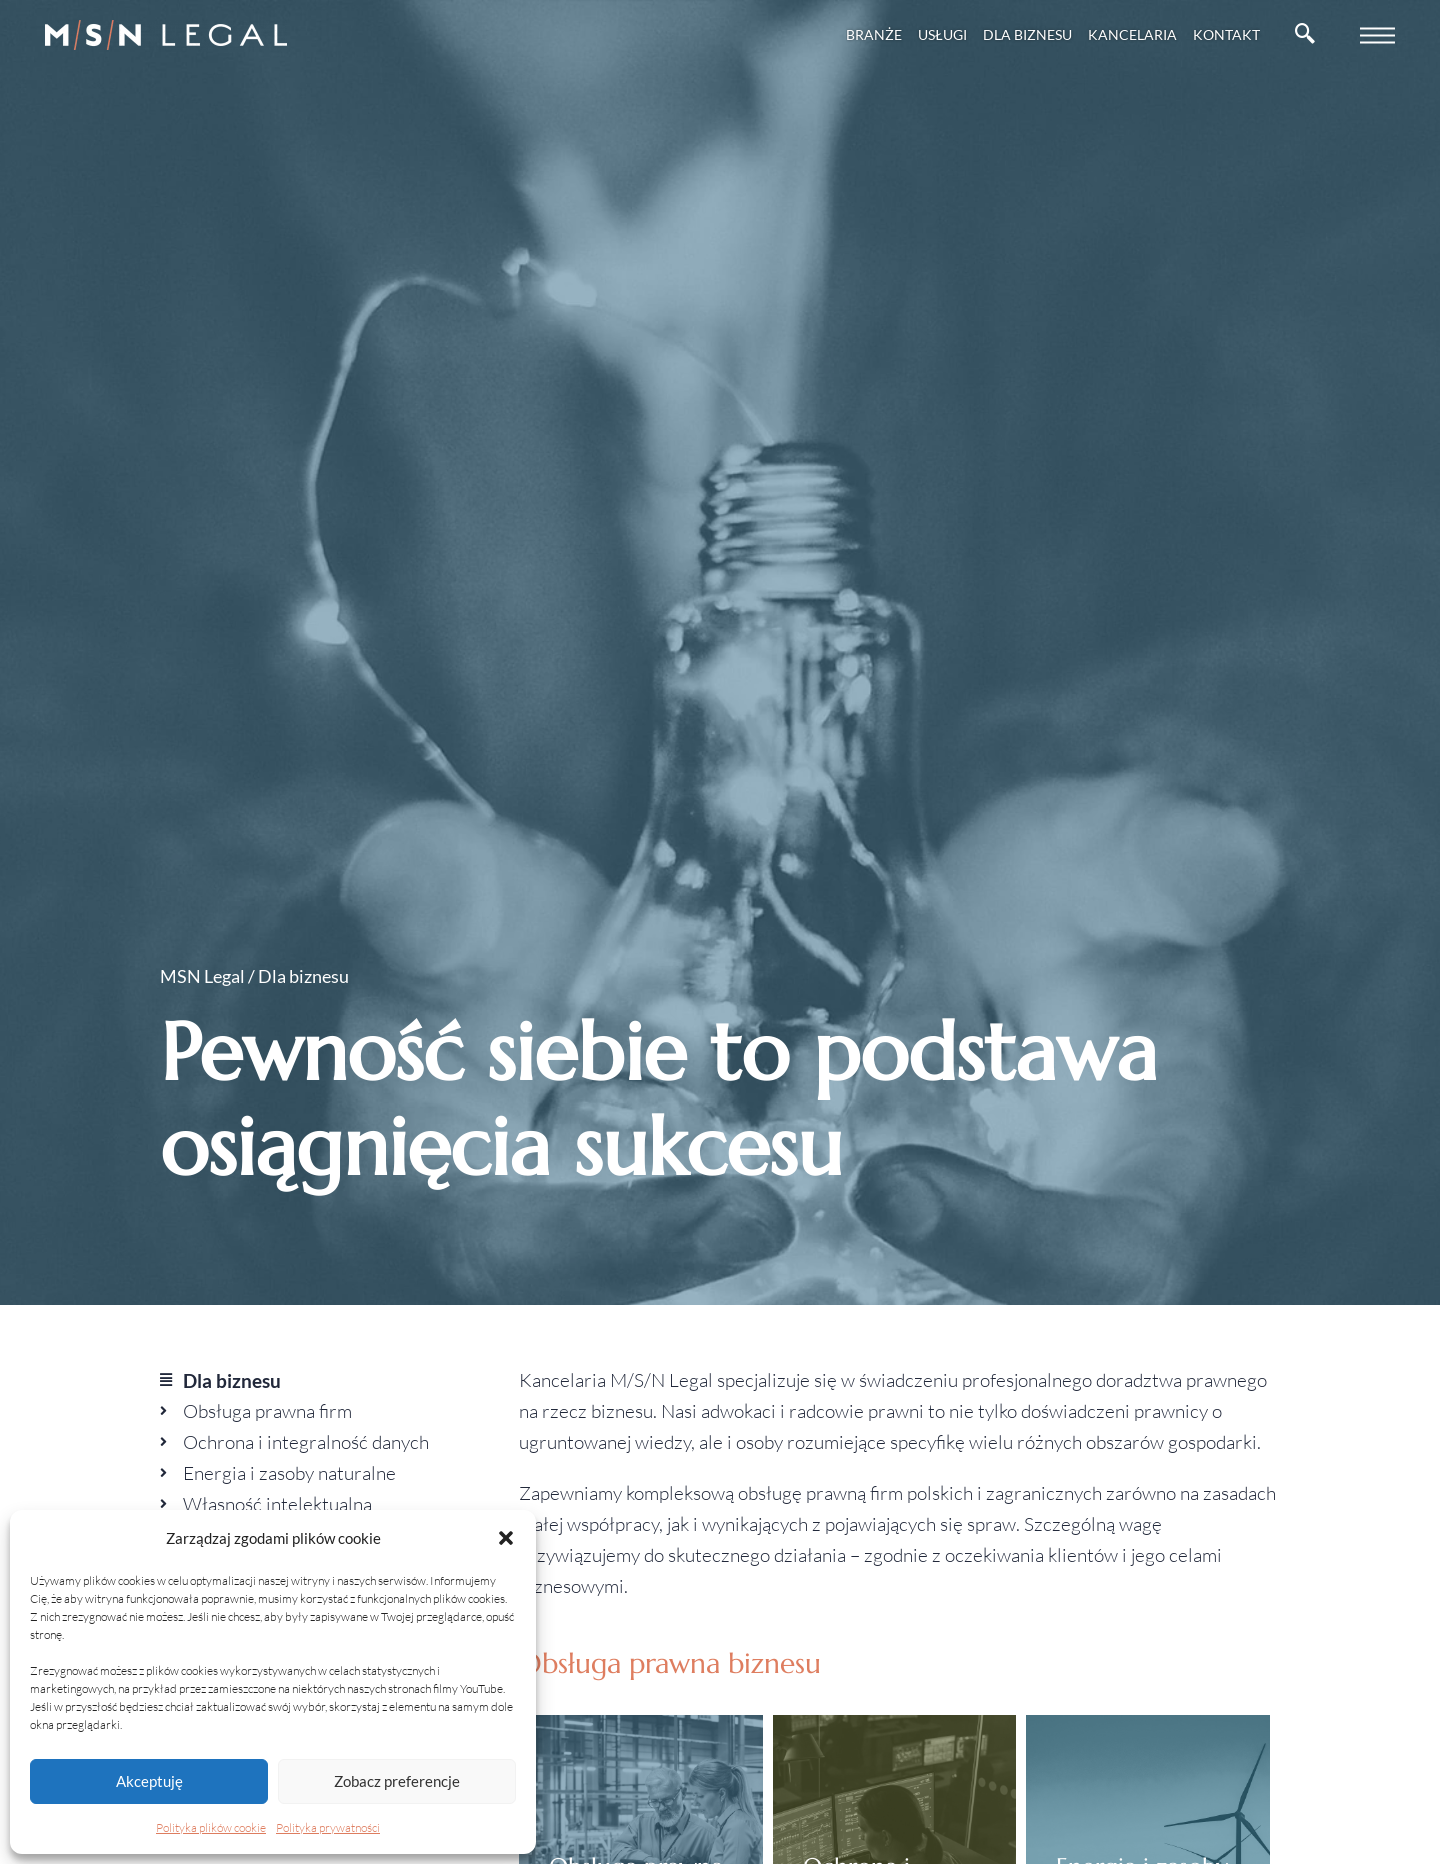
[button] (506, 1538)
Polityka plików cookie (211, 1827)
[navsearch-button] (1305, 35)
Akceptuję (149, 1781)
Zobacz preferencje (397, 1781)
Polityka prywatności (328, 1827)
